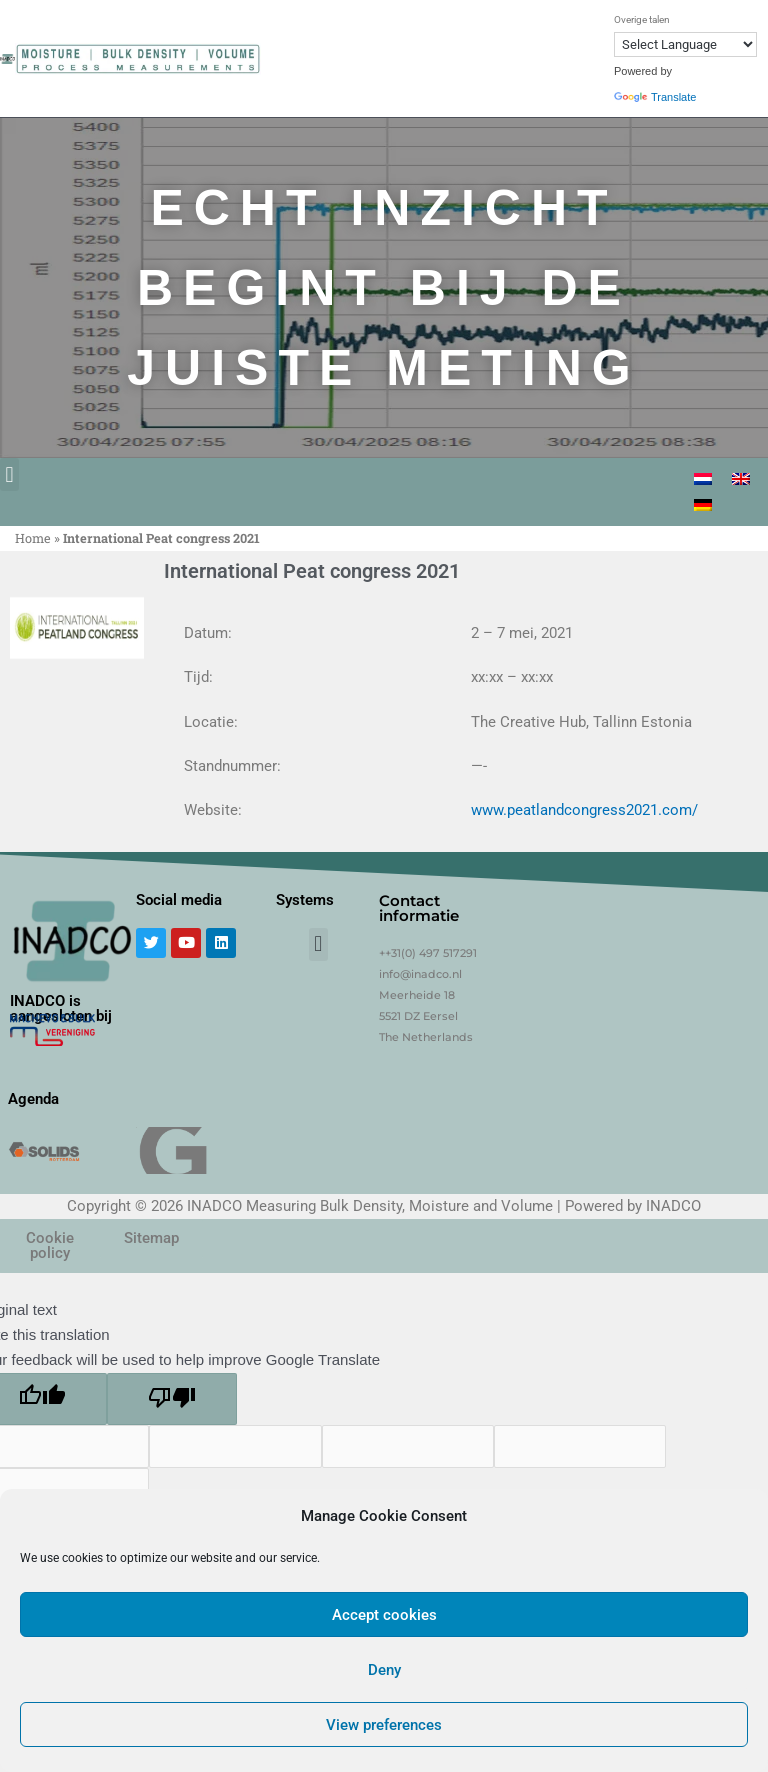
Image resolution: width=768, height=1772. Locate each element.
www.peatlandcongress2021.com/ (584, 810)
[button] (9, 474)
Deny (384, 1670)
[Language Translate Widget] (685, 44)
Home (33, 538)
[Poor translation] (172, 1399)
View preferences (384, 1725)
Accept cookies (384, 1615)
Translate (655, 97)
